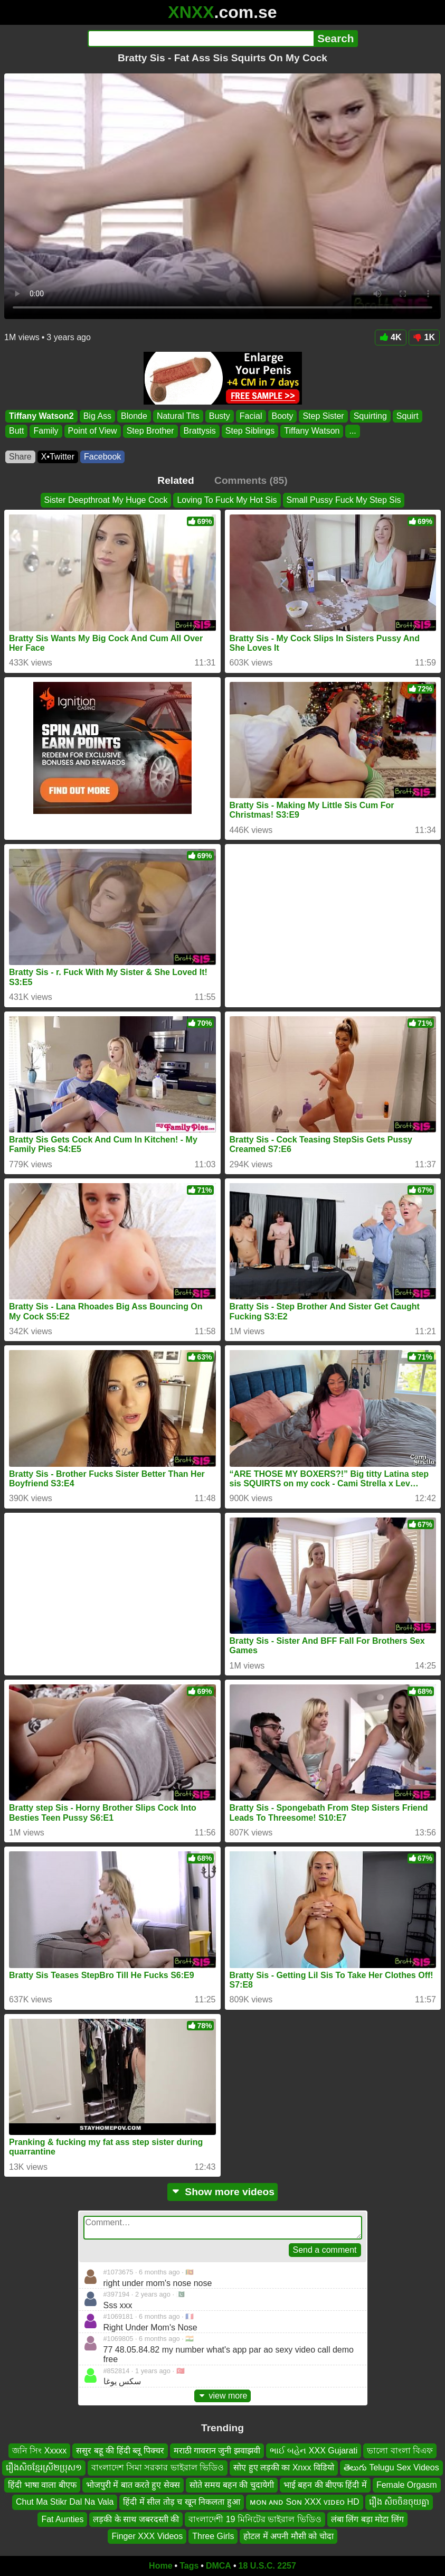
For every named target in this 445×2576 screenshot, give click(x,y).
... (352, 430)
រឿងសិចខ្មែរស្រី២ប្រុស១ (44, 2467)
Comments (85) (251, 480)
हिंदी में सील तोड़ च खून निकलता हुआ (181, 2501)
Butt (16, 430)
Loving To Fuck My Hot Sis (227, 499)
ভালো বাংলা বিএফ (400, 2450)
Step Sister (323, 415)
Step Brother (150, 430)
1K (424, 337)
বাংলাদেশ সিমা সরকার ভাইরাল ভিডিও (157, 2467)
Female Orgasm (406, 2484)
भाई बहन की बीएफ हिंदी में (325, 2484)
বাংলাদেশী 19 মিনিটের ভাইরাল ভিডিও (254, 2519)
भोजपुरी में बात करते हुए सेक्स (133, 2484)
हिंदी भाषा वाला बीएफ (42, 2484)
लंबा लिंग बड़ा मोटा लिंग (367, 2519)
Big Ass (97, 415)
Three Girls (213, 2536)
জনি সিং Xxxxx (39, 2450)
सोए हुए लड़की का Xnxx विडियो (283, 2467)
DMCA (218, 2565)
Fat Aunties (62, 2519)
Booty (282, 415)
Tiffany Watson (311, 430)
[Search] (201, 38)
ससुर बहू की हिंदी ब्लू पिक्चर (120, 2450)
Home (160, 2565)
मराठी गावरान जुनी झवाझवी (217, 2450)
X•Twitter (57, 456)
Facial (251, 415)
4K (390, 337)
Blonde (134, 415)
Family (45, 430)
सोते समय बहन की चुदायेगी (232, 2484)
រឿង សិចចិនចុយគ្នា (399, 2501)
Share (20, 456)
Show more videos (222, 2191)
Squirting (370, 415)
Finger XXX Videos (147, 2536)
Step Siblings (249, 430)
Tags (188, 2565)
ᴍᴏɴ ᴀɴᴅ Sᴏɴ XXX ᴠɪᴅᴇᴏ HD (304, 2501)
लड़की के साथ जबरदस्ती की (136, 2519)
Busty (219, 415)
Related (175, 480)
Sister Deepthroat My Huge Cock (106, 499)
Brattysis (200, 430)
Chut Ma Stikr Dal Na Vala (65, 2501)
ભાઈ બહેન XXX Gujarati (313, 2450)
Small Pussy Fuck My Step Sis (344, 499)
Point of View (92, 430)
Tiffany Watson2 (41, 415)
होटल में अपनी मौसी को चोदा (288, 2536)
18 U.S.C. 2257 (267, 2565)
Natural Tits (178, 415)
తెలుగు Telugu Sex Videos (391, 2467)
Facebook (102, 456)
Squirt (407, 415)
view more (223, 2395)
